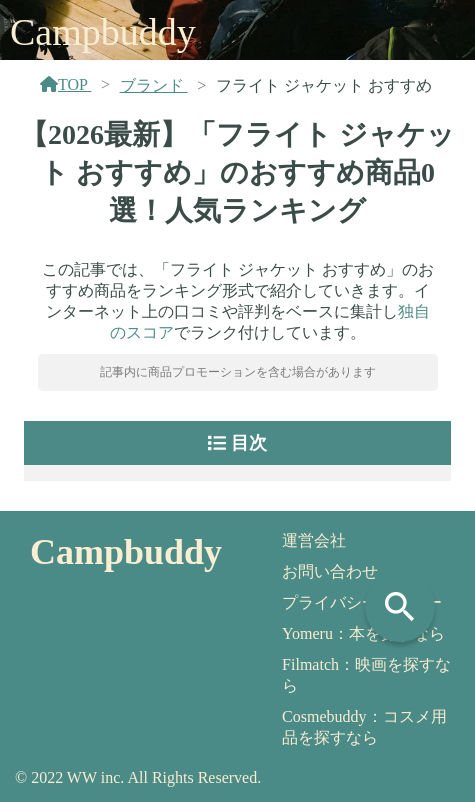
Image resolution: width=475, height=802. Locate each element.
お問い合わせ (330, 571)
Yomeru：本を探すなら (363, 633)
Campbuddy (103, 32)
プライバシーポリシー (362, 602)
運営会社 (314, 540)
